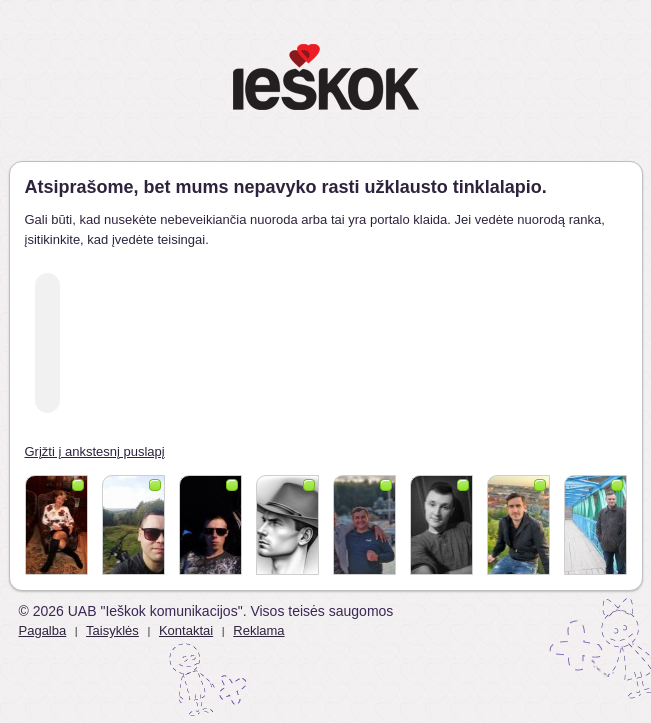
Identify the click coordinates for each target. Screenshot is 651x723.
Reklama (258, 630)
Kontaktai (186, 630)
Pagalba (43, 630)
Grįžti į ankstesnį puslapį (95, 451)
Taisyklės (112, 630)
